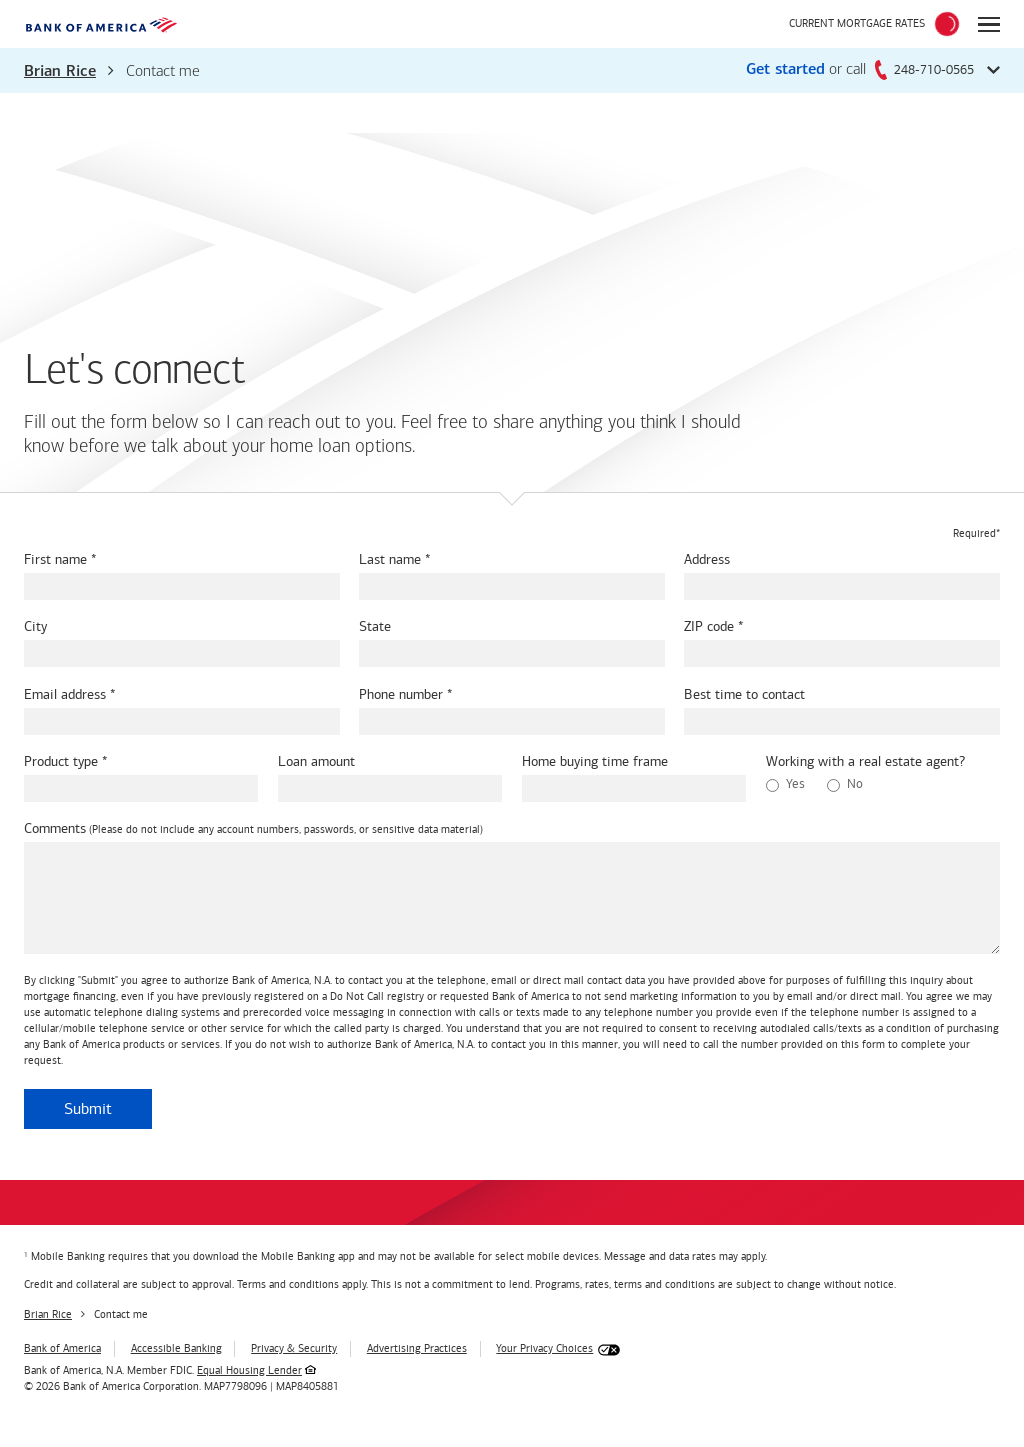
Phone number (401, 695)
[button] (512, 70)
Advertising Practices (417, 1348)
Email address (65, 695)
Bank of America (62, 1348)
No (845, 784)
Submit (88, 1108)
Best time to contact (744, 695)
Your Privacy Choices (544, 1348)
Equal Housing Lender (249, 1370)
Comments (55, 829)
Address (707, 560)
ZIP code (709, 627)
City (35, 627)
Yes (785, 784)
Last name (390, 560)
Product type (61, 762)
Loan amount (316, 762)
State (375, 627)
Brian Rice (60, 72)
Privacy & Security (294, 1348)
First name (55, 560)
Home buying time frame (595, 762)
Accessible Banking (176, 1348)
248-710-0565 (924, 69)
